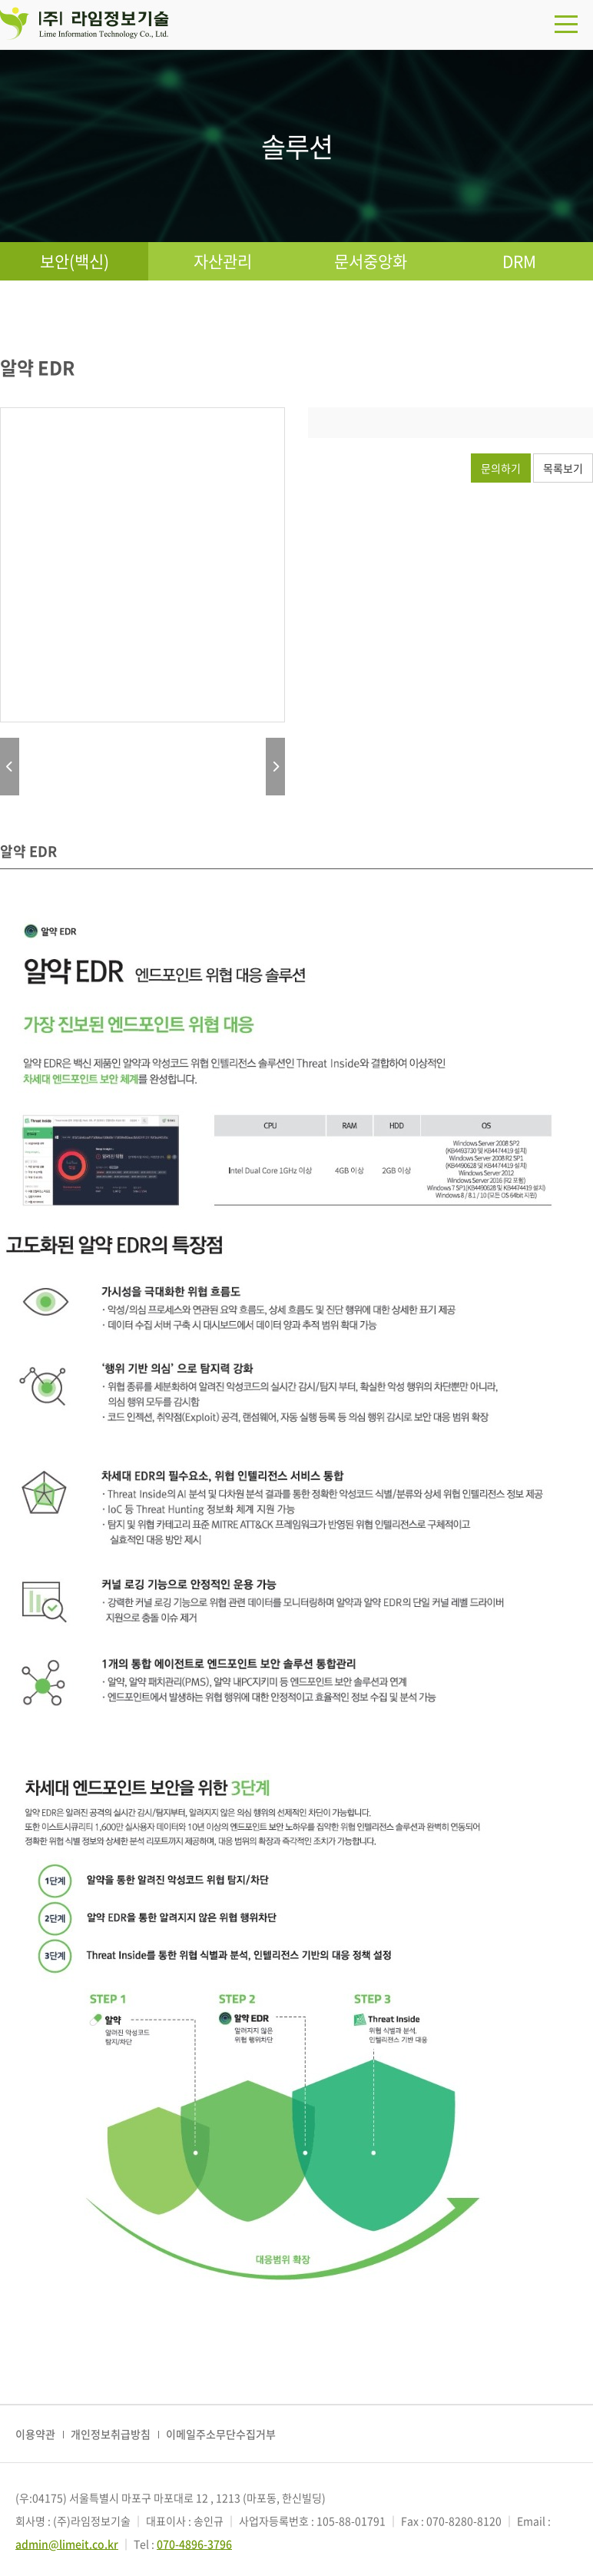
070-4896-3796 (194, 2543)
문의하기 (501, 468)
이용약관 (35, 2434)
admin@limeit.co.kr (66, 2543)
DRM (519, 261)
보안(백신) (74, 261)
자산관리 (223, 261)
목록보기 (563, 468)
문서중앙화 (370, 261)
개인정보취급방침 (111, 2434)
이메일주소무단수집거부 (221, 2434)
